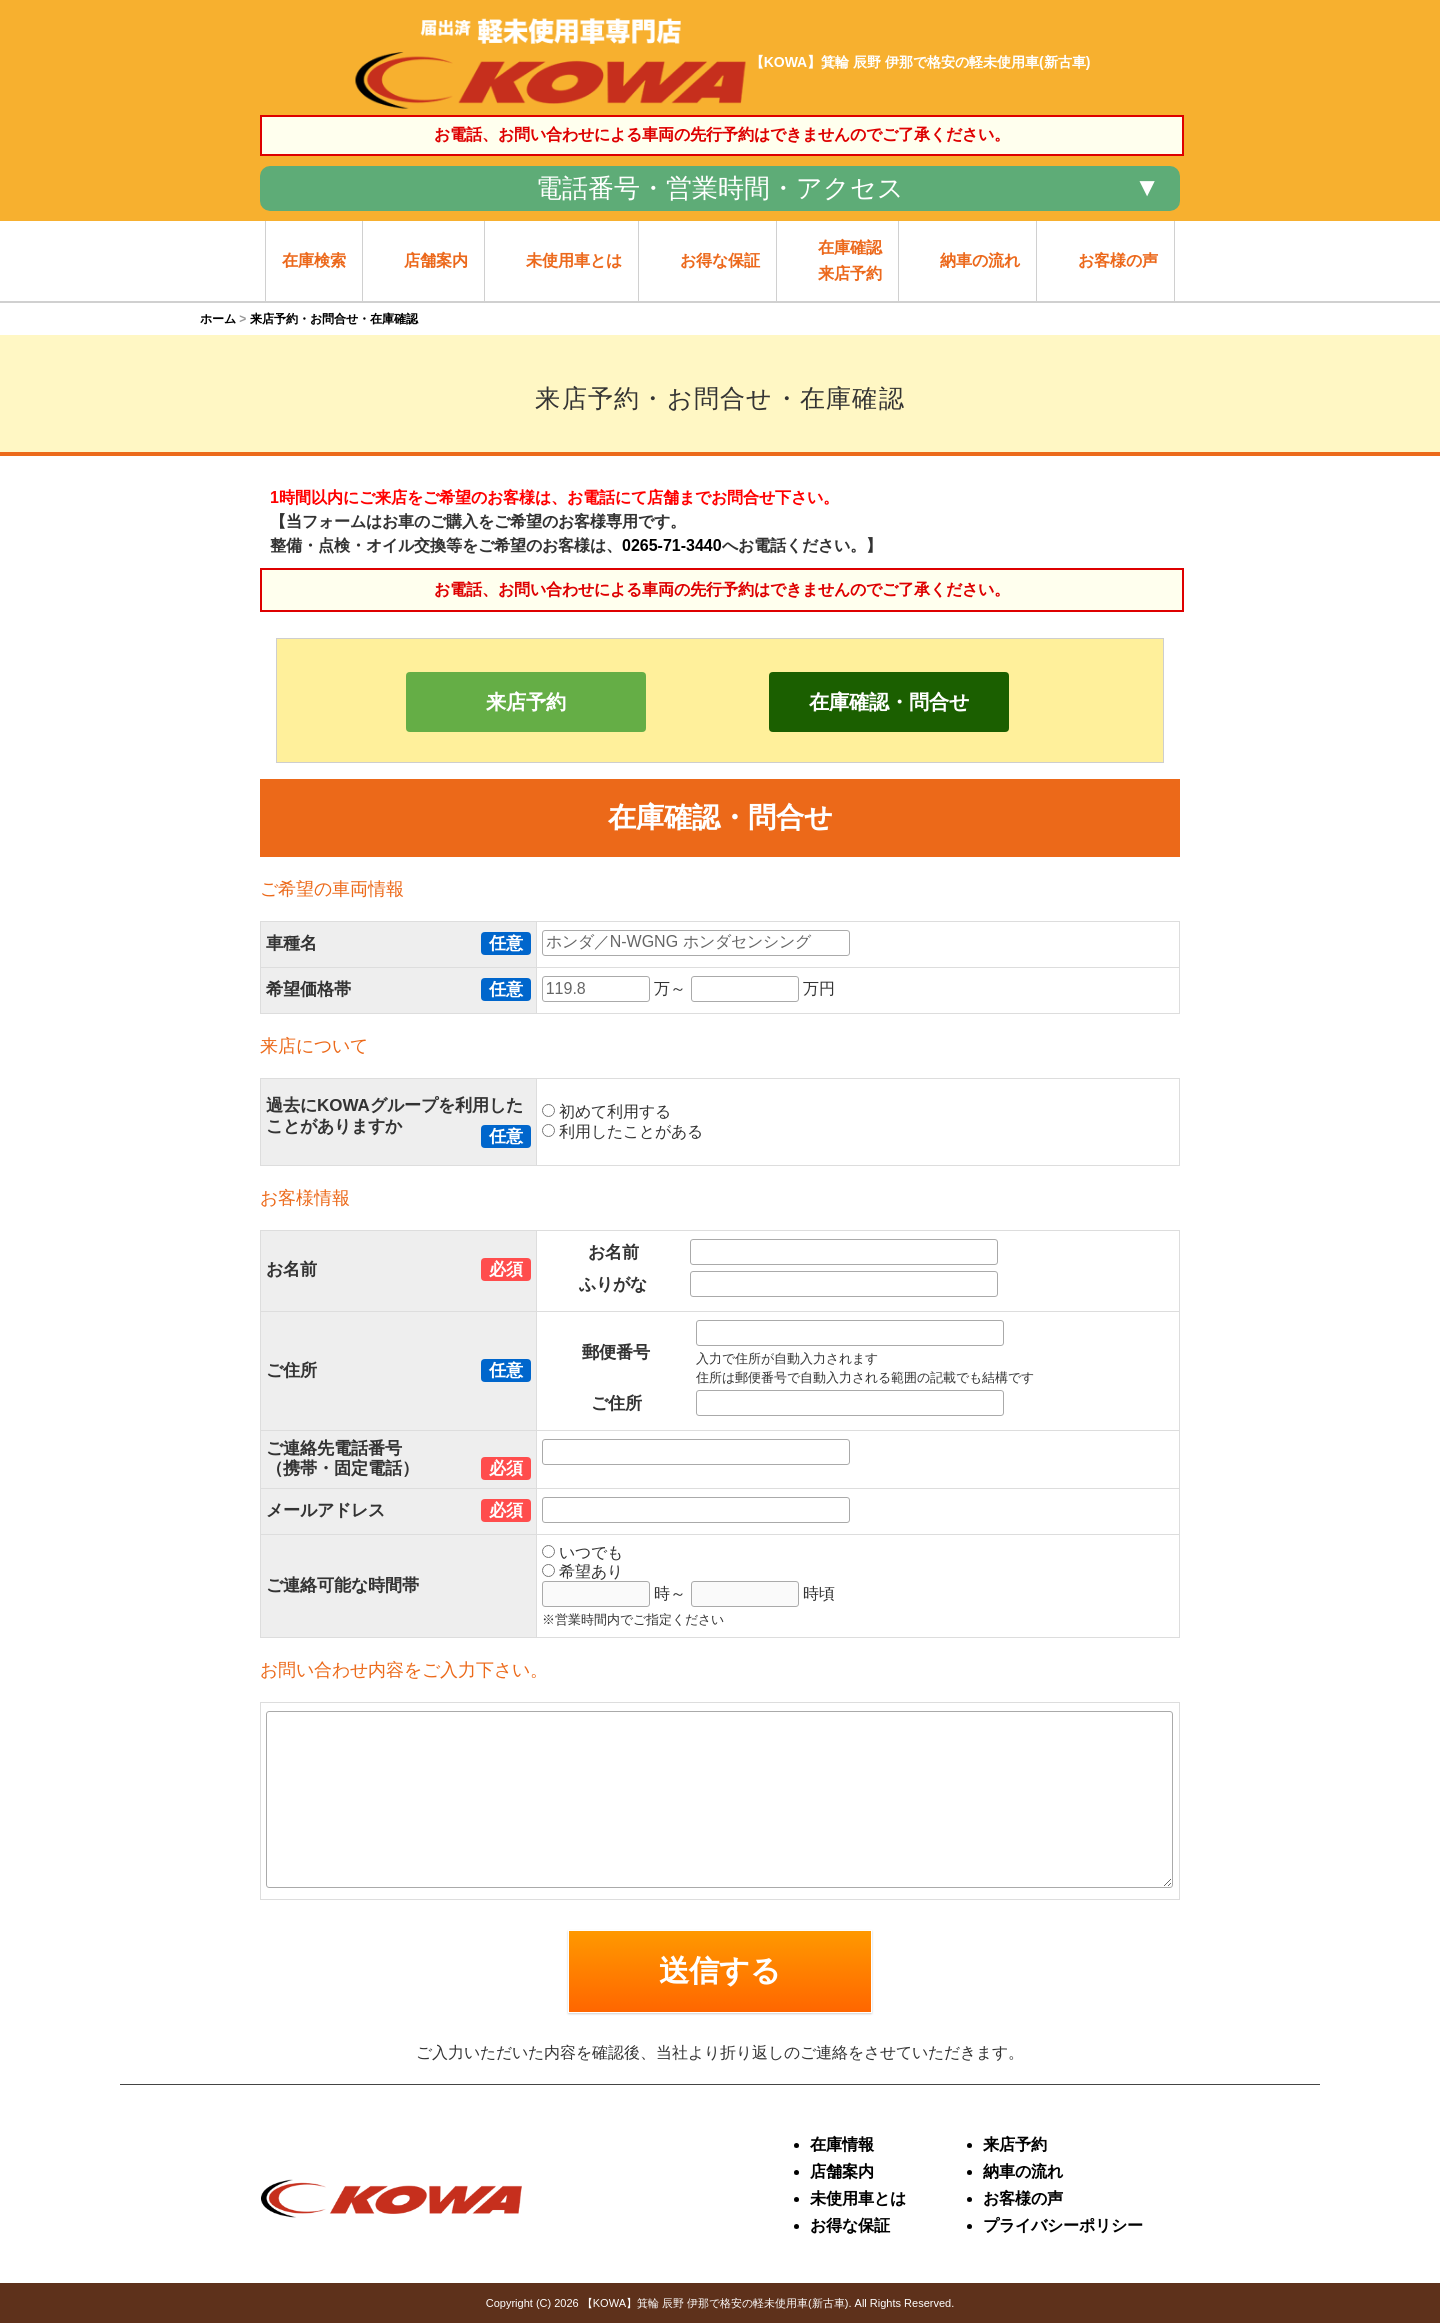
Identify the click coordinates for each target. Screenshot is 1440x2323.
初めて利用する (606, 1111)
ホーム (218, 319)
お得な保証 (850, 2225)
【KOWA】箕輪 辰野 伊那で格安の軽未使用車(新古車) (715, 2303)
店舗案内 (842, 2171)
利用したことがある (622, 1131)
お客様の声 (1023, 2198)
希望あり (582, 1571)
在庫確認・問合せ (889, 702)
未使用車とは (858, 2198)
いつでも (582, 1552)
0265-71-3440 (672, 545)
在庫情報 (842, 2144)
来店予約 (526, 702)
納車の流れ (1023, 2171)
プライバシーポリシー (1063, 2225)
